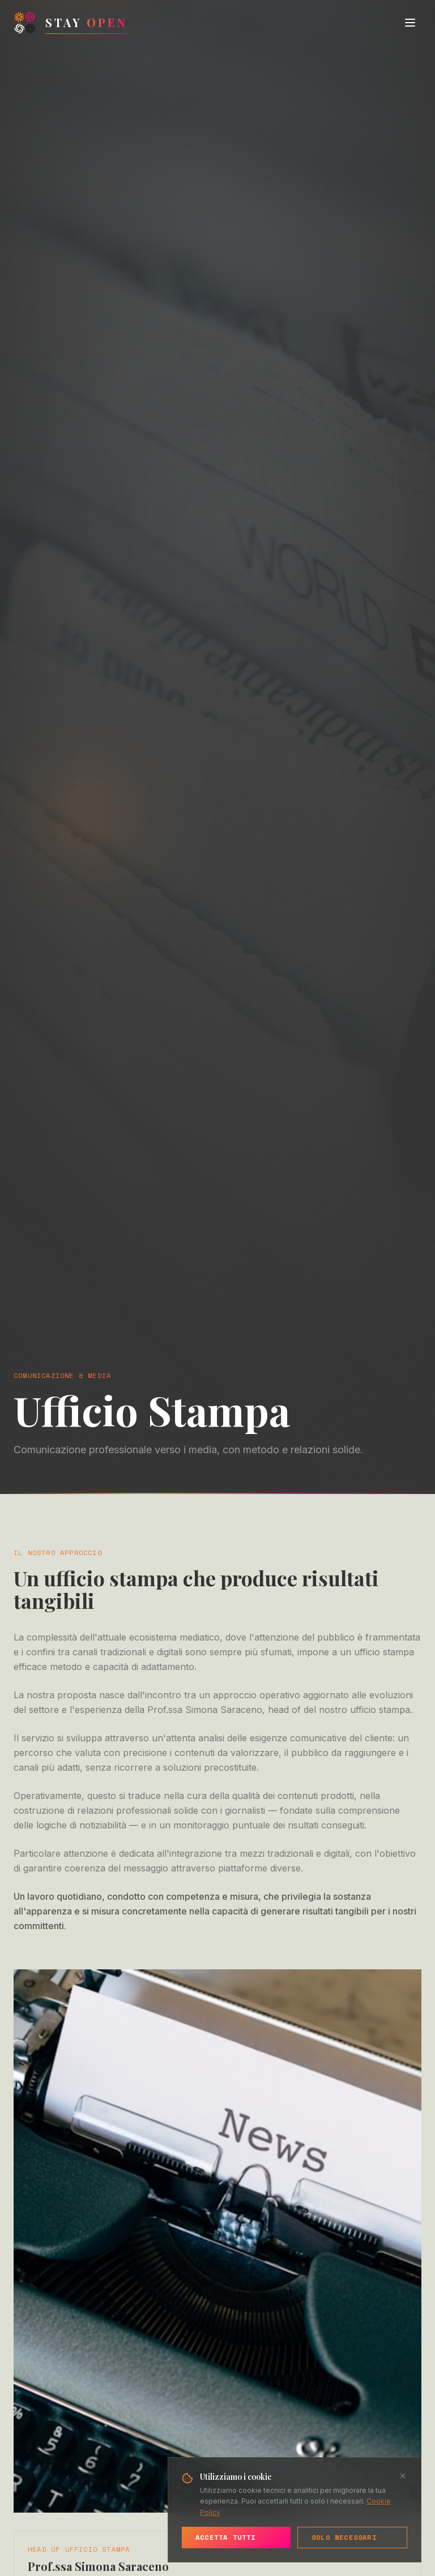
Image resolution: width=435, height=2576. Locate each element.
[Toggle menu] (410, 22)
